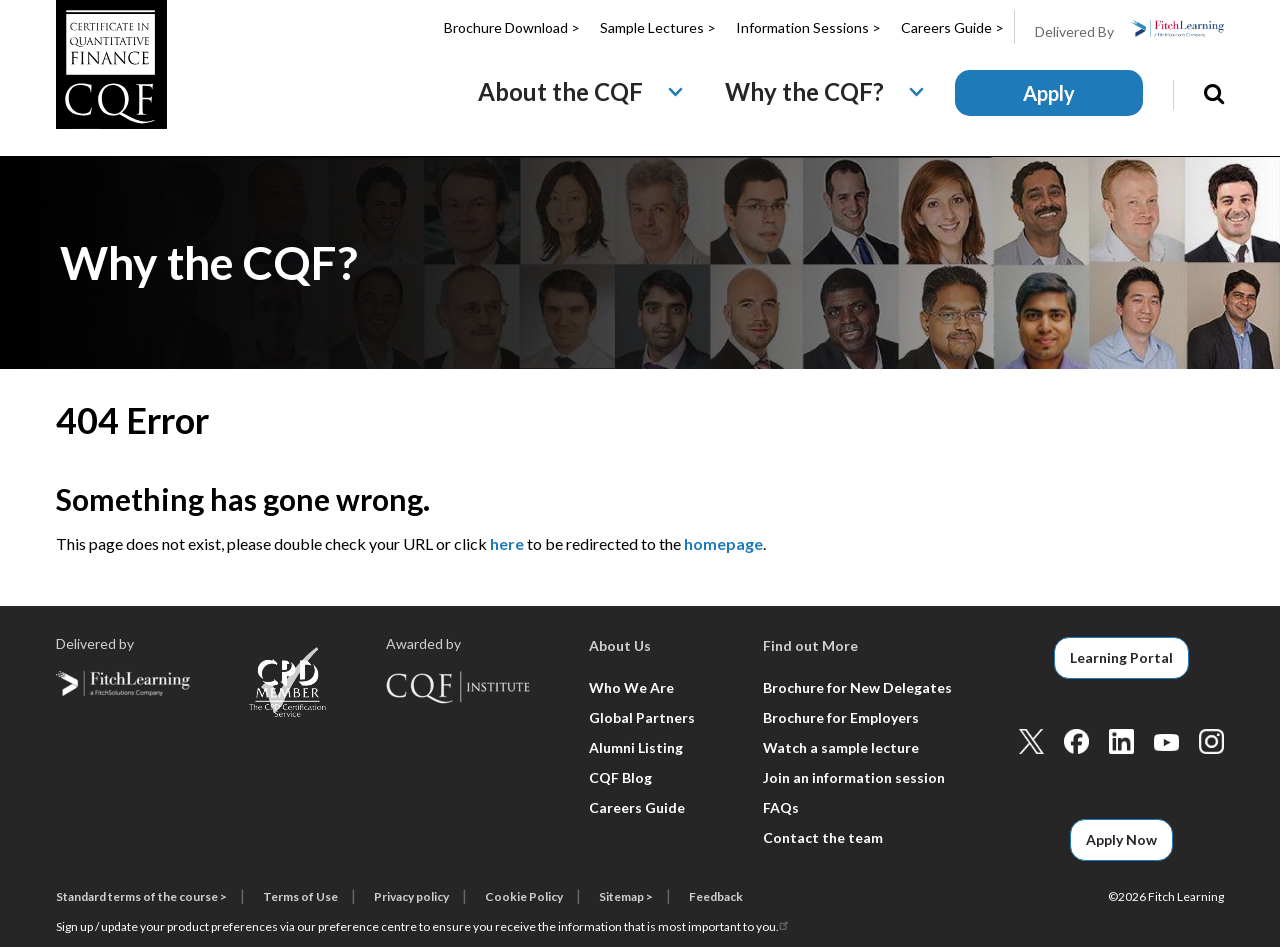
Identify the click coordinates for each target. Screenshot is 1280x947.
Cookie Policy (524, 896)
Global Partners (642, 717)
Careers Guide (637, 807)
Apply (1049, 93)
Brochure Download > (512, 27)
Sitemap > (626, 896)
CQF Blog (620, 777)
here (507, 543)
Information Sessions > (808, 27)
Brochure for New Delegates (857, 687)
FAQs (781, 807)
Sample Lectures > (658, 27)
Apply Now (1121, 839)
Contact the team (823, 837)
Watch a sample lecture (841, 747)
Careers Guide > (952, 27)
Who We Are (631, 687)
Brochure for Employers (841, 717)
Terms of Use (300, 896)
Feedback (716, 896)
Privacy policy (411, 896)
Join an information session (854, 777)
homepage (723, 543)
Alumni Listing (636, 747)
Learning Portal (1121, 657)
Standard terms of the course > (141, 896)
